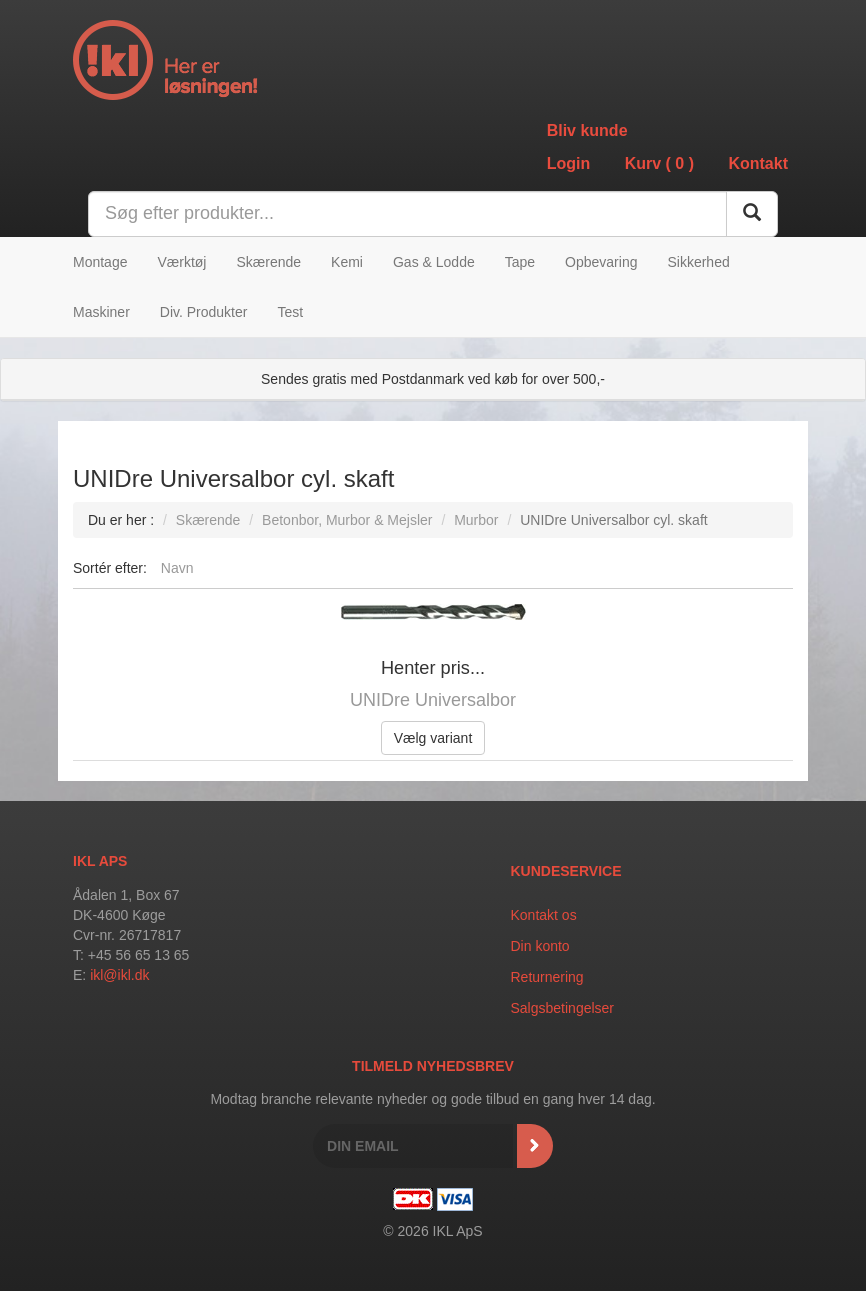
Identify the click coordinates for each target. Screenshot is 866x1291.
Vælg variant (433, 738)
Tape (520, 262)
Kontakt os (544, 915)
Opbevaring (601, 262)
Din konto (540, 946)
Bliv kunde (587, 130)
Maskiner (101, 312)
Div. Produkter (204, 312)
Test (290, 312)
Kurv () (659, 163)
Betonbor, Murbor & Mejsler (347, 520)
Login (569, 163)
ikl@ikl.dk (119, 975)
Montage (100, 262)
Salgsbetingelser (563, 1008)
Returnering (547, 977)
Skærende (268, 262)
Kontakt (758, 163)
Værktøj (181, 262)
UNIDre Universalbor (433, 700)
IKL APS (100, 861)
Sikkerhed (698, 262)
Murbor (476, 520)
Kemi (347, 262)
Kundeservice (566, 871)
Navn (177, 568)
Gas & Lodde (434, 262)
